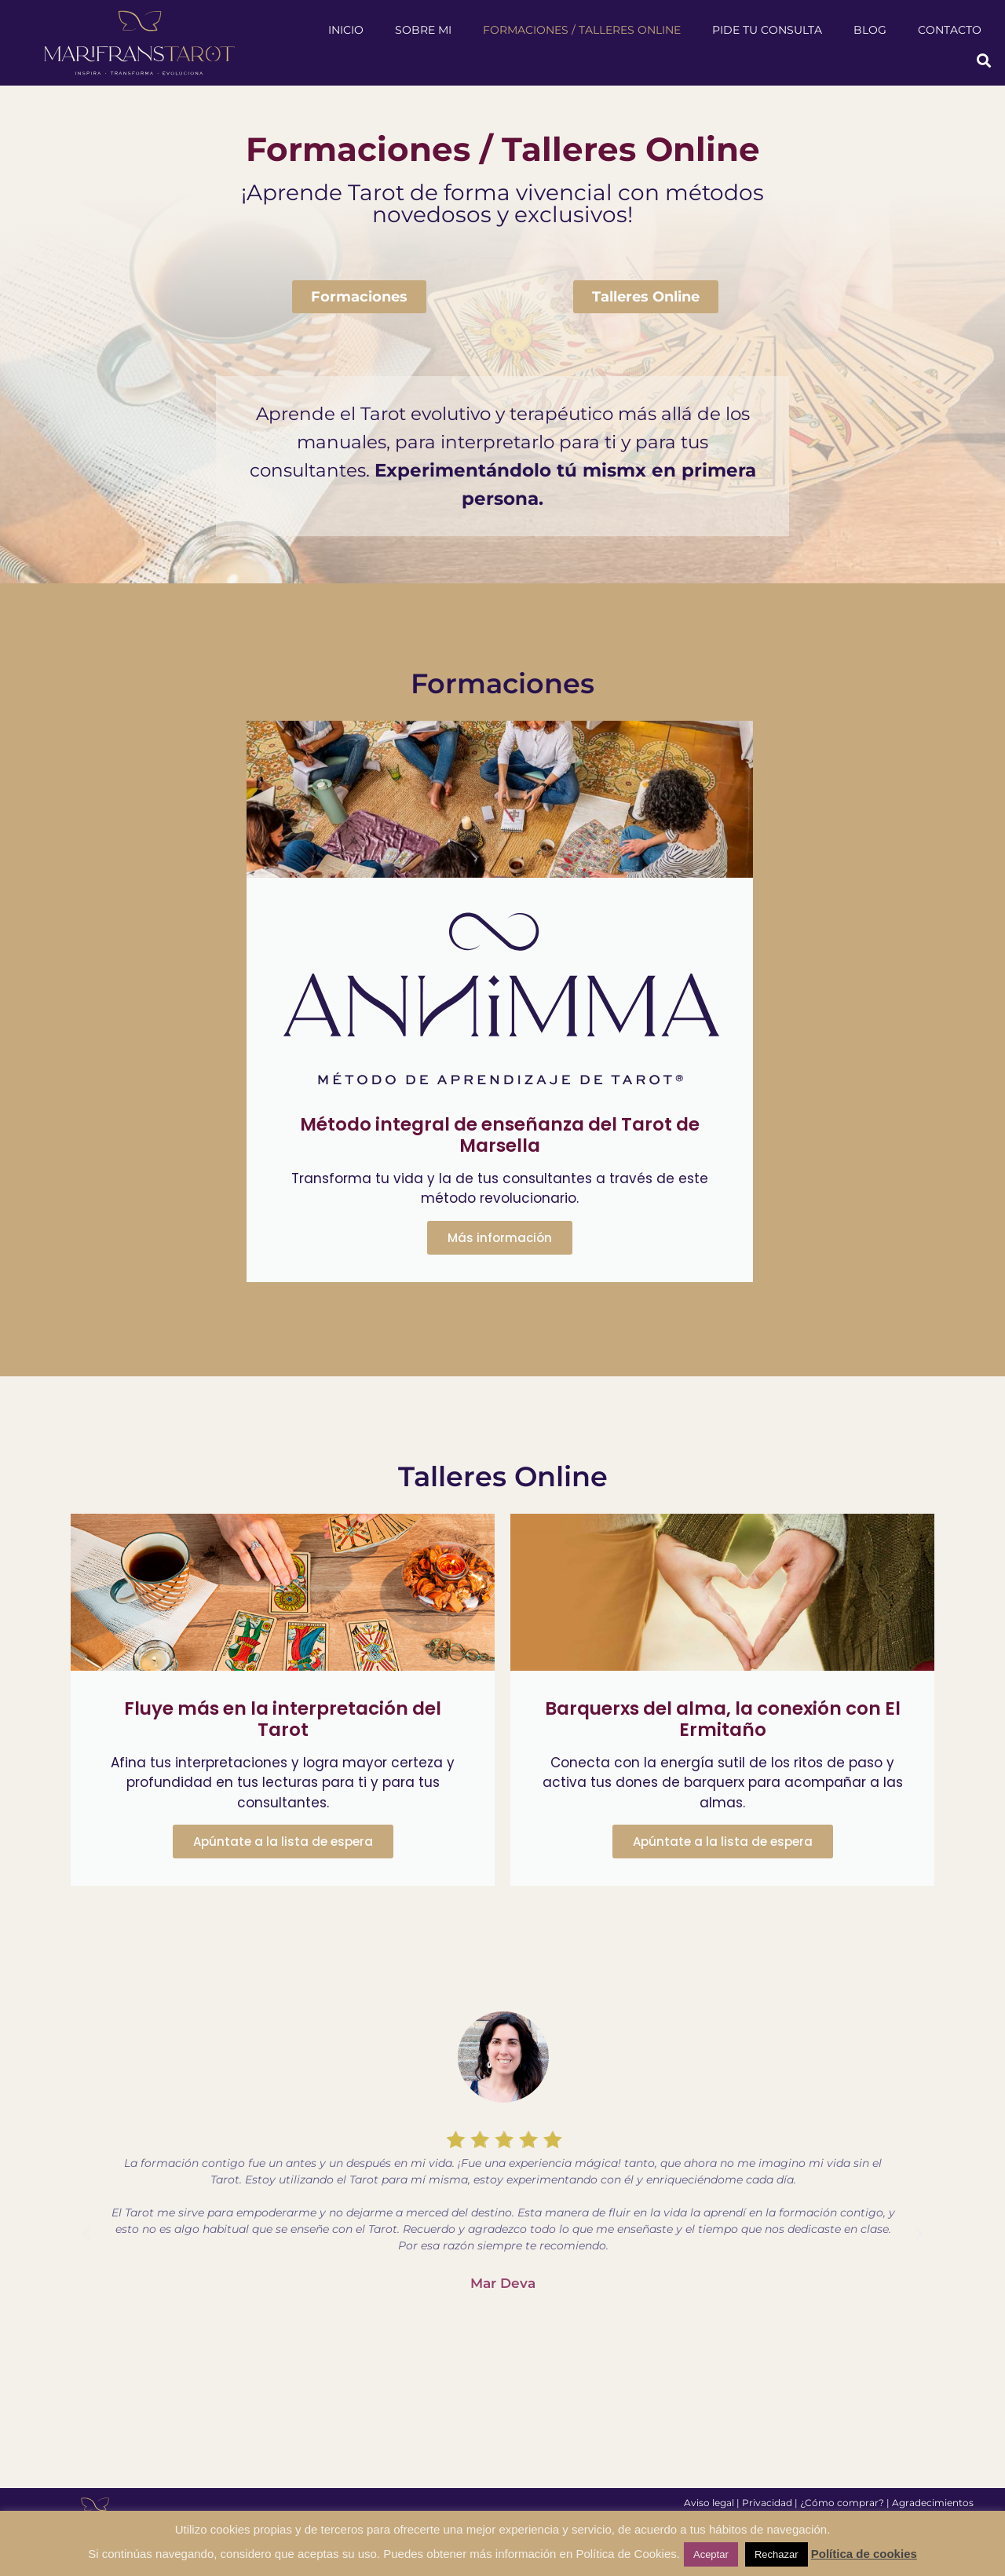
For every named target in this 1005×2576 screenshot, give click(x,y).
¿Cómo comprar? (842, 2502)
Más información (500, 1238)
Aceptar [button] (711, 2554)
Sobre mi (423, 30)
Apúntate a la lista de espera (283, 1841)
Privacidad (767, 2502)
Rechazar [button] (777, 2554)
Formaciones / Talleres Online (582, 30)
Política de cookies (864, 2553)
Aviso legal (709, 2502)
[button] (984, 61)
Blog (869, 30)
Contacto (949, 30)
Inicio (346, 30)
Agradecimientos (933, 2502)
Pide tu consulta (767, 30)
